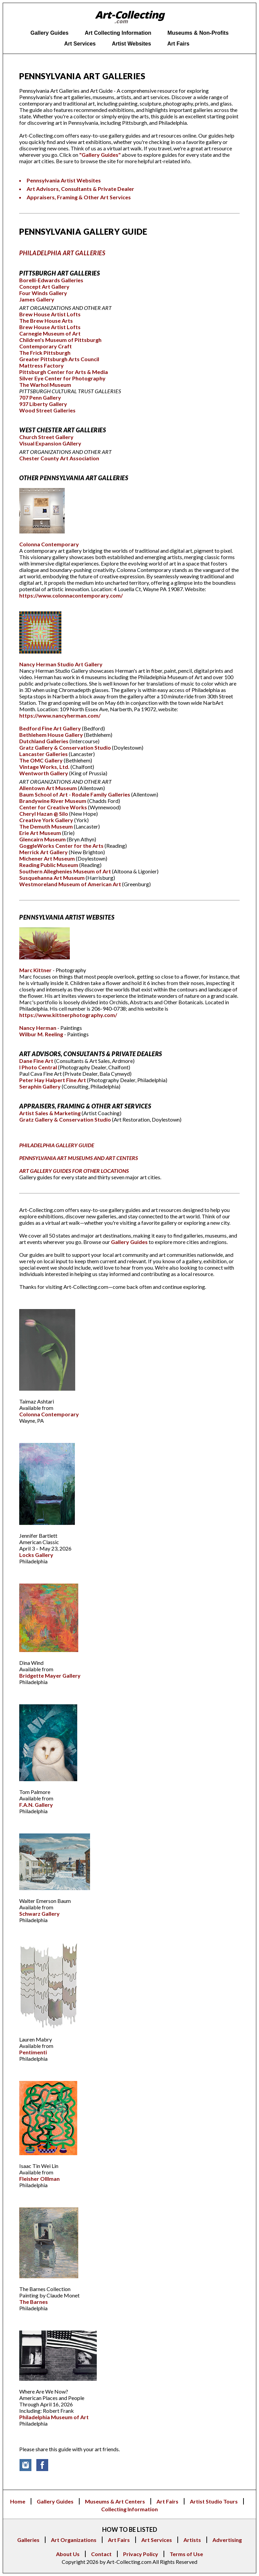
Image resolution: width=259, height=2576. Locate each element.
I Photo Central (38, 1067)
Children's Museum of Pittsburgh (60, 340)
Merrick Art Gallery (44, 852)
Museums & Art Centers (115, 2501)
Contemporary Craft (45, 346)
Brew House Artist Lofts (50, 314)
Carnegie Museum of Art (50, 333)
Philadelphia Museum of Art (54, 2417)
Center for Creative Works (53, 807)
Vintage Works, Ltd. (44, 766)
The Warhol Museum (45, 384)
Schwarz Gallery (39, 1913)
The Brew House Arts (46, 320)
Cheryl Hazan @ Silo (44, 813)
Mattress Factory (41, 365)
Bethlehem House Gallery (51, 734)
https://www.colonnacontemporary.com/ (71, 595)
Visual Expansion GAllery (50, 443)
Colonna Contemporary (49, 544)
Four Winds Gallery (43, 293)
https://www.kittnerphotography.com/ (68, 1015)
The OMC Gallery (41, 760)
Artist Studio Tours (214, 2501)
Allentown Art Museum (48, 788)
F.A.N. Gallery (36, 1804)
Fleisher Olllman (39, 2178)
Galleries (28, 2540)
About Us (68, 2554)
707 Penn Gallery (40, 397)
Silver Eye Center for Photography (62, 378)
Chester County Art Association (59, 458)
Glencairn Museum (43, 839)
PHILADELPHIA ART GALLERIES (62, 253)
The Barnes (33, 2301)
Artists (192, 2540)
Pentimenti (33, 2052)
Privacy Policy (140, 2554)
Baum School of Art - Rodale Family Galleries (75, 794)
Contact (101, 2554)
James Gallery (36, 299)
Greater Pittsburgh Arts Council (59, 359)
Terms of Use (186, 2554)
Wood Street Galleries (47, 410)
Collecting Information (129, 2509)
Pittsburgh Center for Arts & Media (63, 372)
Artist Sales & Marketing (50, 1113)
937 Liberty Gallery (43, 404)
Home (17, 2501)
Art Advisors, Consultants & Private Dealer (80, 188)
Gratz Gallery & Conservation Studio (65, 747)
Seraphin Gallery (40, 1086)
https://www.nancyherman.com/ (59, 715)
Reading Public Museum (49, 865)
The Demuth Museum (46, 826)
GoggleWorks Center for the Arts (62, 845)
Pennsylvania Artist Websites (64, 180)
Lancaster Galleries (44, 754)
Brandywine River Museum (53, 801)
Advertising (227, 2540)
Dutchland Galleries (44, 741)
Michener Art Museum (47, 858)
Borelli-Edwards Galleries (51, 280)
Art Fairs (167, 2501)
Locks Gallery (36, 1555)
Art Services (156, 2540)
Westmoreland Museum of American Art (70, 884)
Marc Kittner (36, 970)
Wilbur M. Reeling (41, 1034)
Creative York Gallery (46, 820)
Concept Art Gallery (44, 286)
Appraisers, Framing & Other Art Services (79, 197)
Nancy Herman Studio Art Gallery (61, 664)
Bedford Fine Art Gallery (50, 728)
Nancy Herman (37, 1027)
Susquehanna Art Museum (52, 877)
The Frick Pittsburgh (44, 352)
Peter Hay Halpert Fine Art (53, 1080)
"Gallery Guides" (100, 154)
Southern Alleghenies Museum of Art (65, 871)
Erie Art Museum (40, 833)
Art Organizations (73, 2540)
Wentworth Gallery (44, 773)
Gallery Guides (129, 1242)
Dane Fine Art (36, 1061)
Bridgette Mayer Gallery (50, 1675)
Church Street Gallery (46, 437)
